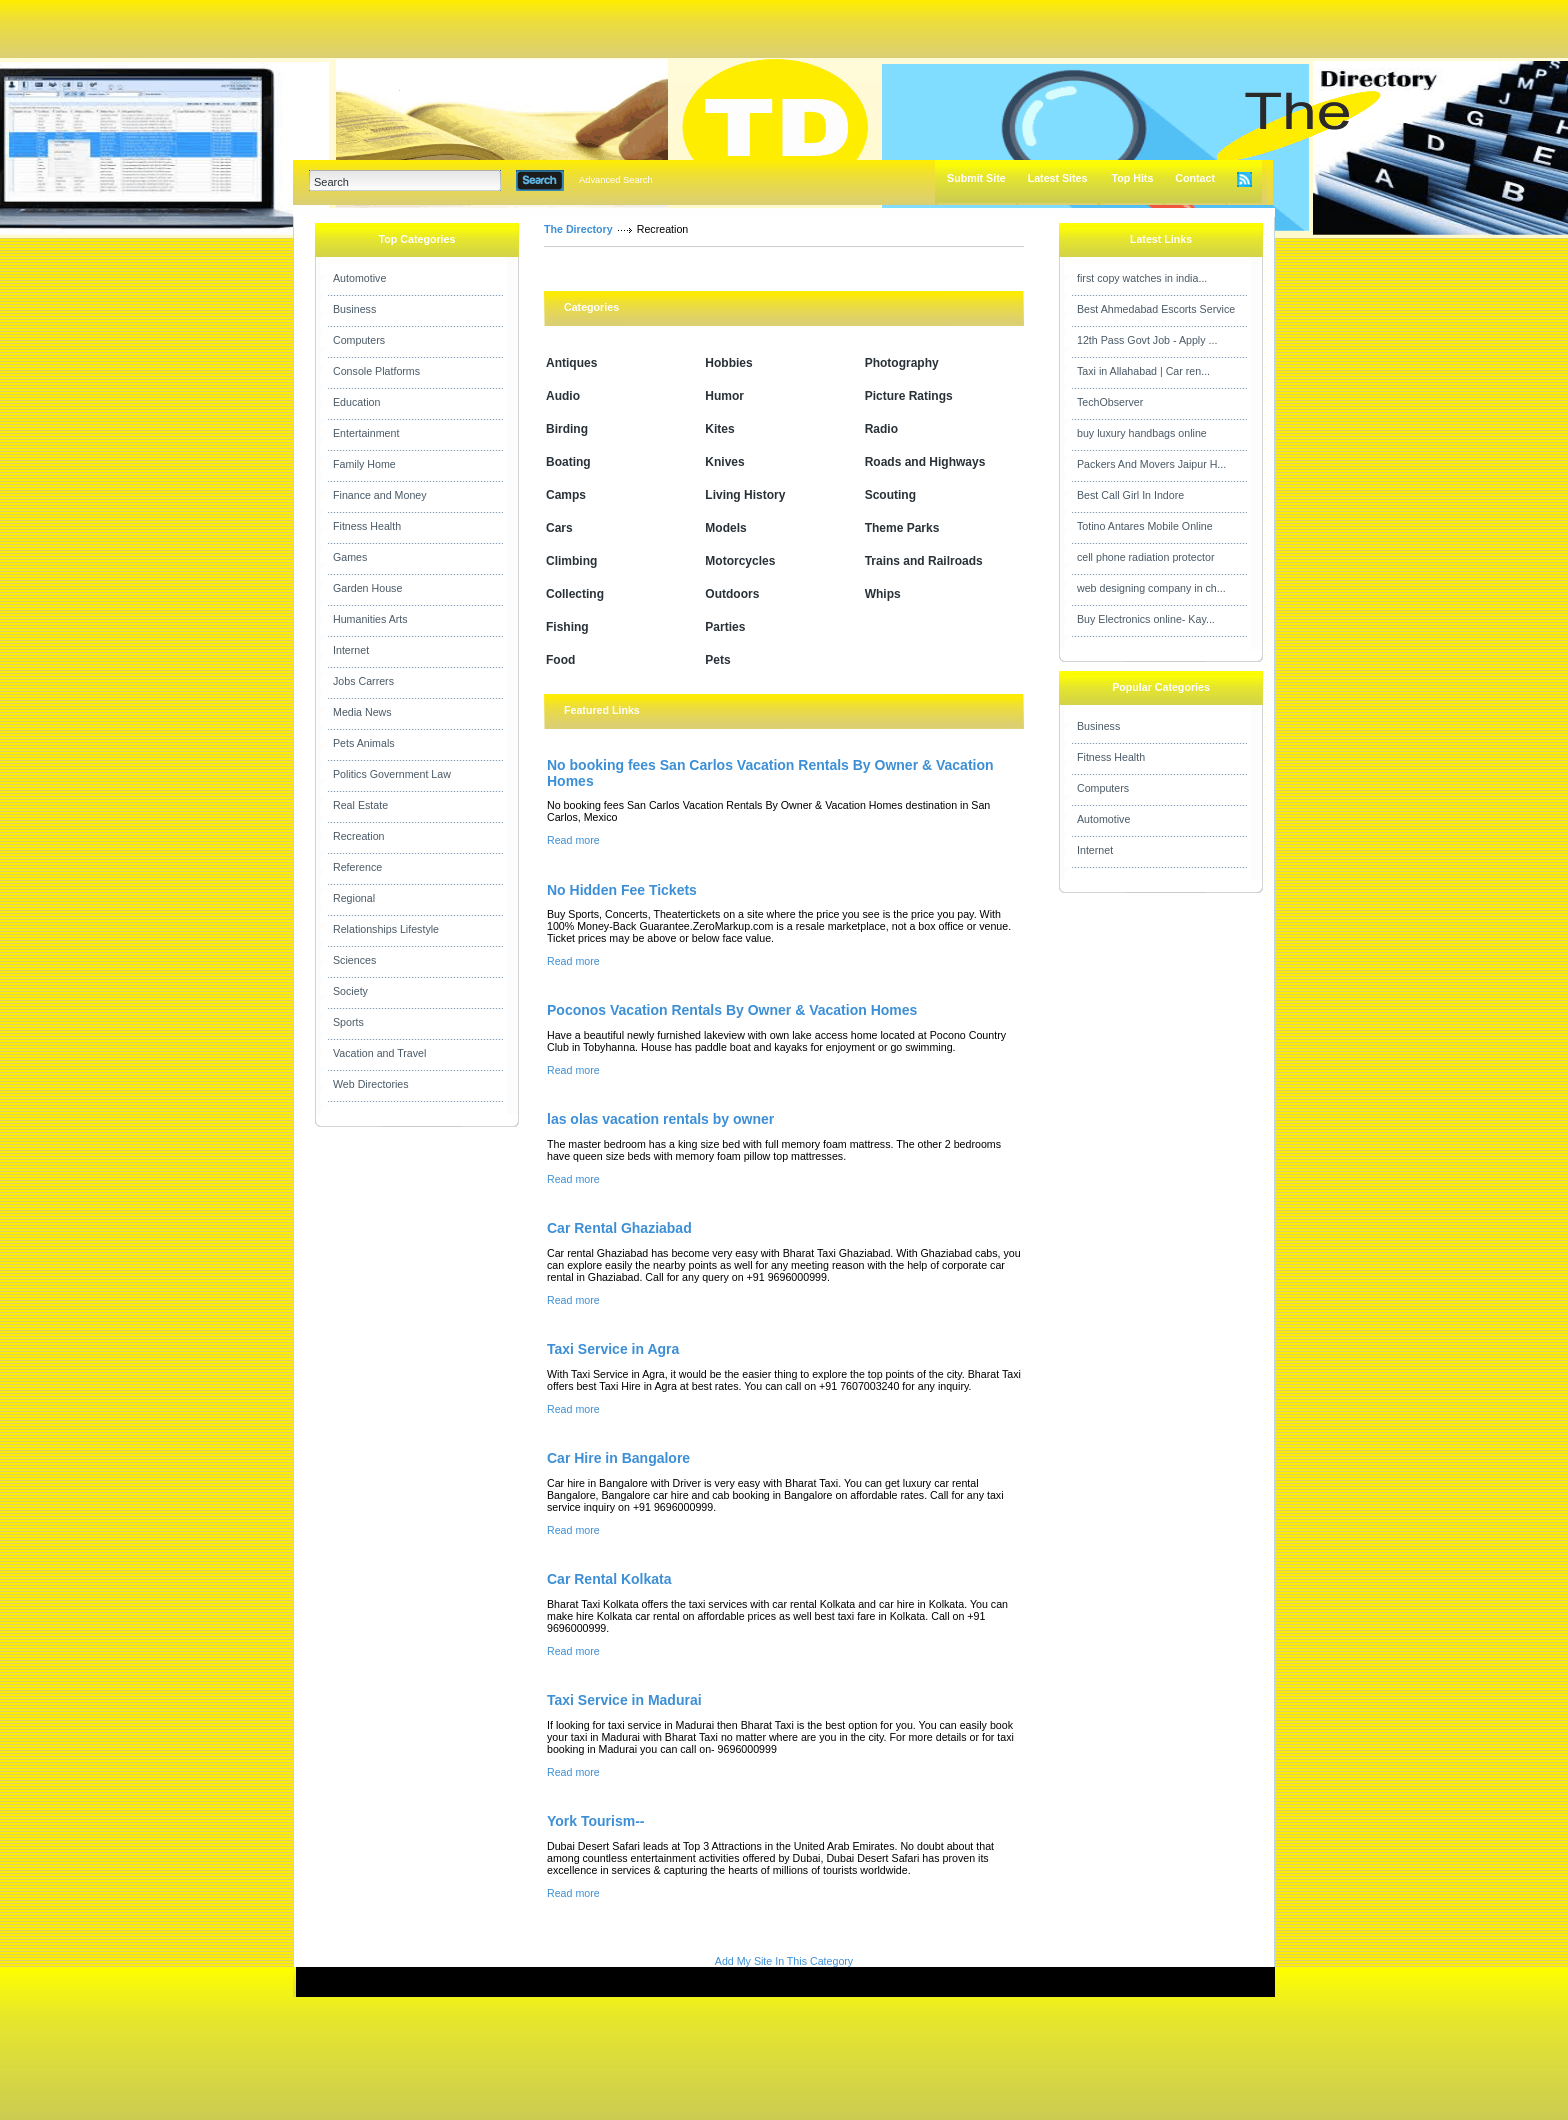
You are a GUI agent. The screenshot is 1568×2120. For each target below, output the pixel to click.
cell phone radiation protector (1145, 557)
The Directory (578, 229)
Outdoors (732, 594)
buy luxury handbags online (1142, 433)
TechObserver (1110, 402)
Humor (724, 396)
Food (560, 660)
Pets (717, 660)
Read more (573, 840)
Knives (724, 462)
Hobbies (728, 363)
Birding (567, 429)
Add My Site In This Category (784, 1961)
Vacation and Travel (379, 1053)
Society (350, 991)
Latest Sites (1058, 178)
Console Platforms (376, 371)
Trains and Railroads (924, 561)
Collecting (575, 594)
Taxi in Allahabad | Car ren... (1143, 371)
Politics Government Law (392, 774)
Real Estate (360, 805)
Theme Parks (902, 528)
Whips (883, 594)
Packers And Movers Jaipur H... (1151, 464)
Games (350, 557)
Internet (351, 650)
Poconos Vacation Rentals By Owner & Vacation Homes (732, 1010)
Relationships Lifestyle (386, 929)
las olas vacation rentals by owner (660, 1119)
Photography (902, 363)
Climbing (571, 561)
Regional (354, 898)
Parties (725, 627)
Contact (1195, 178)
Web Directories (371, 1084)
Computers (359, 340)
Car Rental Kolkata (609, 1579)
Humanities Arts (370, 619)
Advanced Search (616, 180)
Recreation (359, 836)
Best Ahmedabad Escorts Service (1156, 309)
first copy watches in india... (1142, 278)
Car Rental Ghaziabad (619, 1228)
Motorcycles (740, 561)
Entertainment (366, 433)
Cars (559, 528)
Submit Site (976, 178)
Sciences (354, 960)
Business (354, 309)
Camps (566, 495)
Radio (881, 429)
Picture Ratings (909, 396)
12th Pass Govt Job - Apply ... (1147, 340)
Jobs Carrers (363, 681)
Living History (745, 495)
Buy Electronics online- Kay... (1146, 619)
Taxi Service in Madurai (624, 1700)
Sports (348, 1022)
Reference (357, 867)
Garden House (367, 588)
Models (725, 528)
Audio (563, 396)
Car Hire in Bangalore (618, 1458)
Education (356, 402)
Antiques (571, 363)
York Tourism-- (596, 1821)
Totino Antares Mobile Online (1145, 526)
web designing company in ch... (1151, 588)
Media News (362, 712)
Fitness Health (367, 526)
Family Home (364, 464)
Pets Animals (364, 743)
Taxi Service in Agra (613, 1349)
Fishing (567, 627)
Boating (568, 462)
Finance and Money (380, 495)
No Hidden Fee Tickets (622, 890)
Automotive (359, 278)
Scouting (890, 495)
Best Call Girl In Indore (1130, 495)
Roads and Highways (925, 462)
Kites (719, 429)
